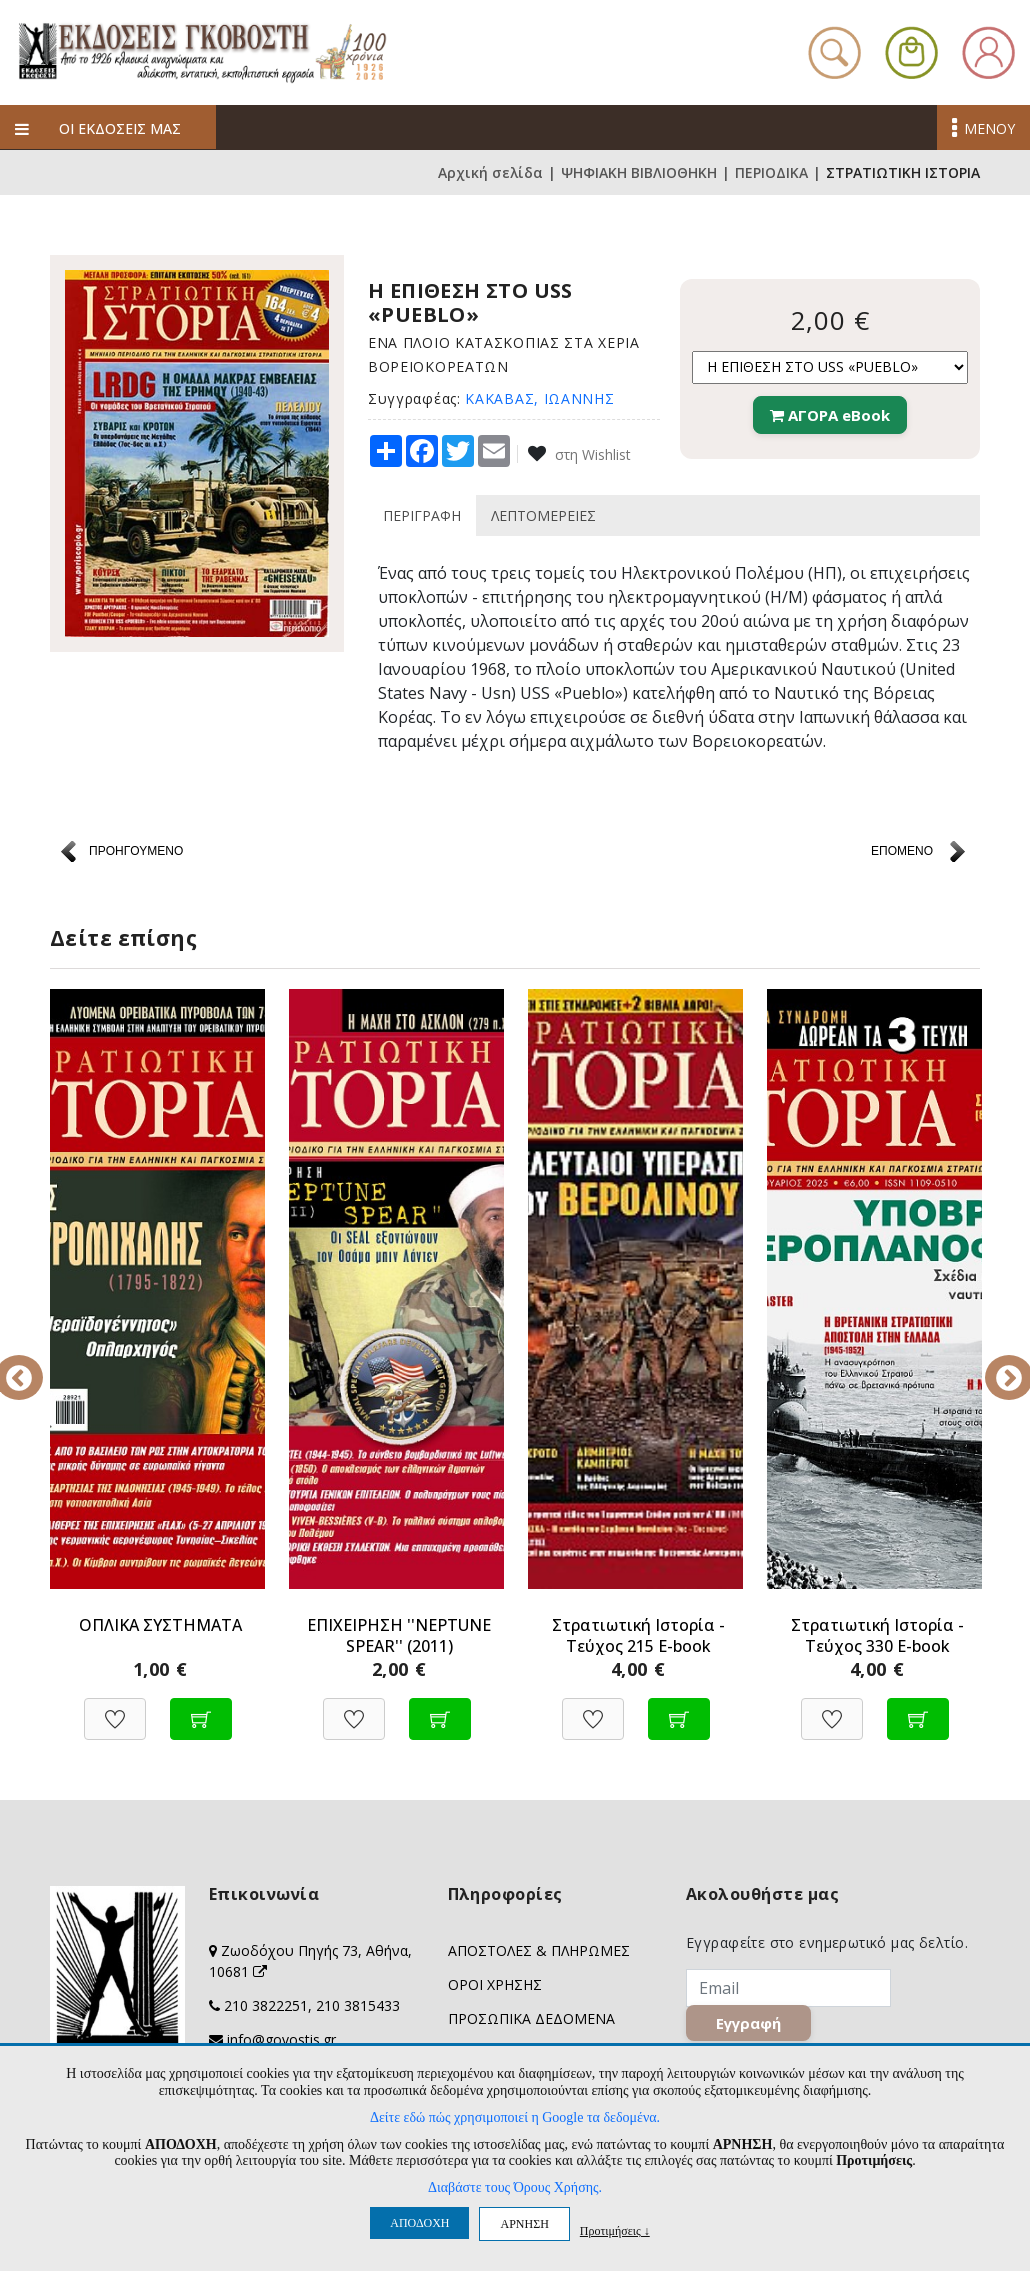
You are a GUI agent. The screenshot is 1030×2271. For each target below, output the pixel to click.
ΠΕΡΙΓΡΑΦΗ (422, 515)
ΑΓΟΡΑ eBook (830, 415)
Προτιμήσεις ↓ (615, 2230)
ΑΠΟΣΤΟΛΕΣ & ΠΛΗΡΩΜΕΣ (539, 1950)
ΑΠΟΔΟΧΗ (419, 2223)
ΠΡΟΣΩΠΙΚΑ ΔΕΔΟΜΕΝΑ (531, 2018)
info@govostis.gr (281, 2039)
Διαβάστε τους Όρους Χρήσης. (515, 2187)
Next (995, 1364)
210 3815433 (358, 2005)
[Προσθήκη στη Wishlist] (115, 1708)
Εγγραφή (748, 2023)
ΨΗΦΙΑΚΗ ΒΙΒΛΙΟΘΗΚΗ (639, 172)
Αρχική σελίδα (490, 172)
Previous (35, 1364)
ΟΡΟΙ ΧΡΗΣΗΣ (495, 1984)
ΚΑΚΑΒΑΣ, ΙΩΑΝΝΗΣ (539, 398)
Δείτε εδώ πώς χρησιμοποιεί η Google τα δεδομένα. (515, 2117)
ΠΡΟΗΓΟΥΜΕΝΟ (136, 851)
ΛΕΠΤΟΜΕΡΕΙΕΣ (543, 515)
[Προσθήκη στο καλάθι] (201, 1708)
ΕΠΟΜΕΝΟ (902, 851)
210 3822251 (266, 2005)
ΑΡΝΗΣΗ (524, 2224)
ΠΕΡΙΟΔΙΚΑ (771, 172)
